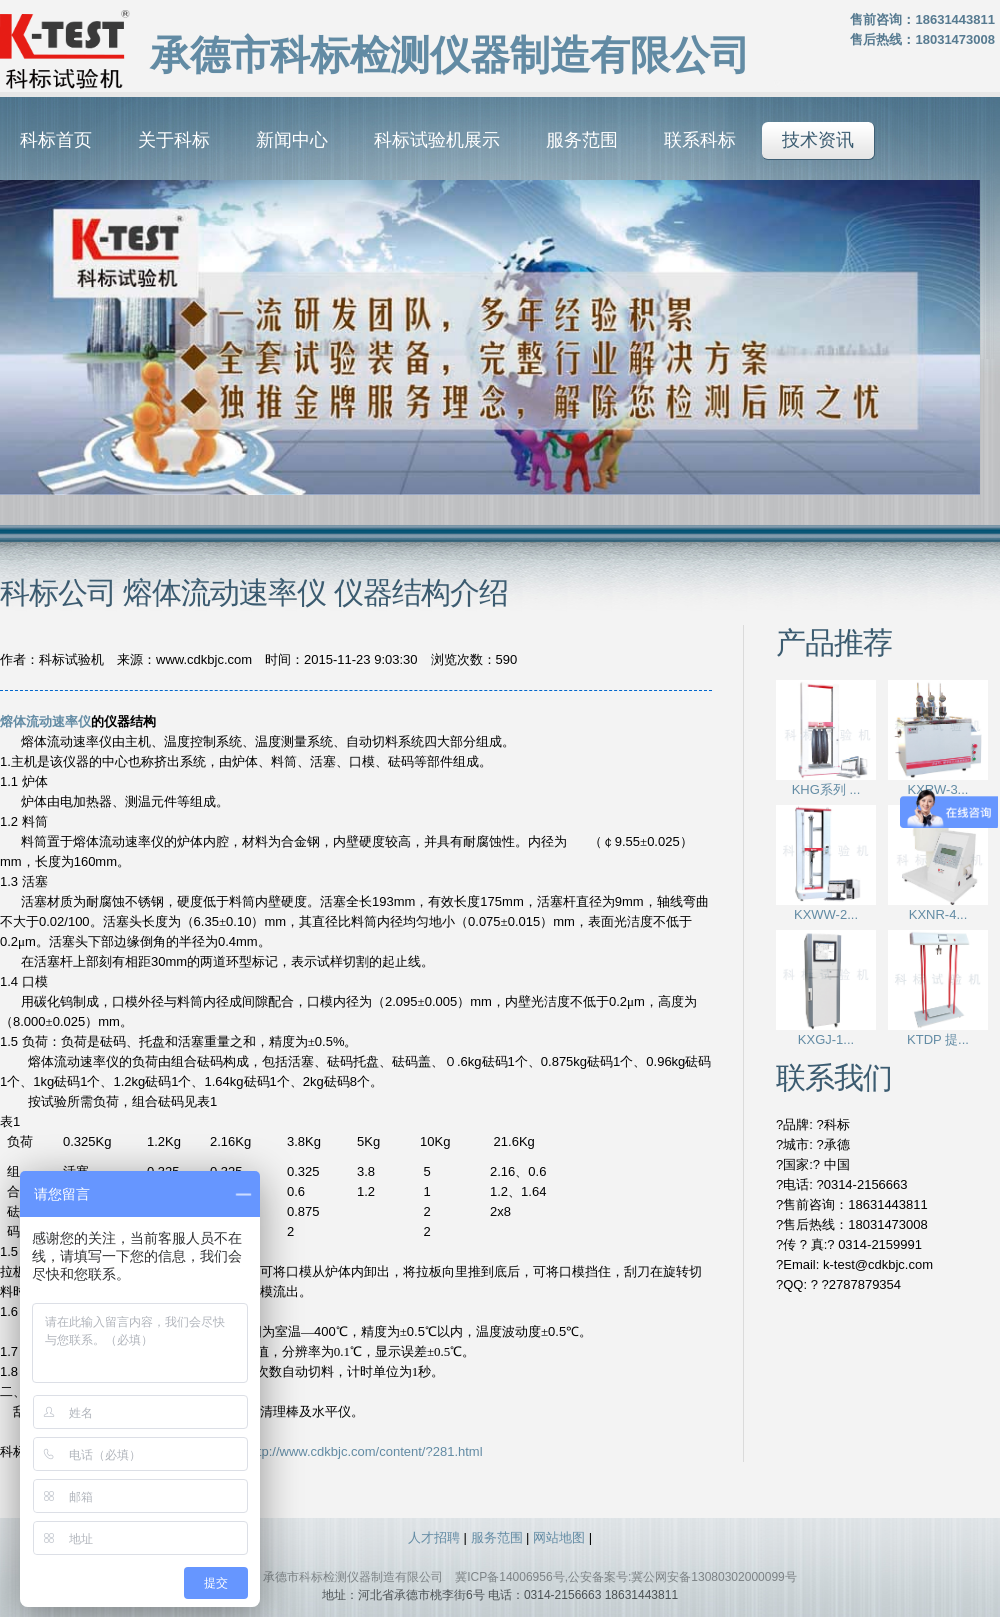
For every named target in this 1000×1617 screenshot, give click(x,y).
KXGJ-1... (826, 1039)
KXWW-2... (826, 914)
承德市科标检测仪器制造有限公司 (353, 1577)
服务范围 (582, 140)
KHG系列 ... (826, 789)
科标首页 (56, 140)
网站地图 (559, 1537)
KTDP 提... (938, 1039)
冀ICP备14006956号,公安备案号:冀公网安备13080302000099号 (626, 1577)
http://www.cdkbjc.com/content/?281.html (365, 1451)
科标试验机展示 (437, 140)
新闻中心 (292, 140)
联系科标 (700, 140)
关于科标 (174, 140)
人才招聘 (434, 1537)
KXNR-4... (938, 914)
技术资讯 (818, 140)
